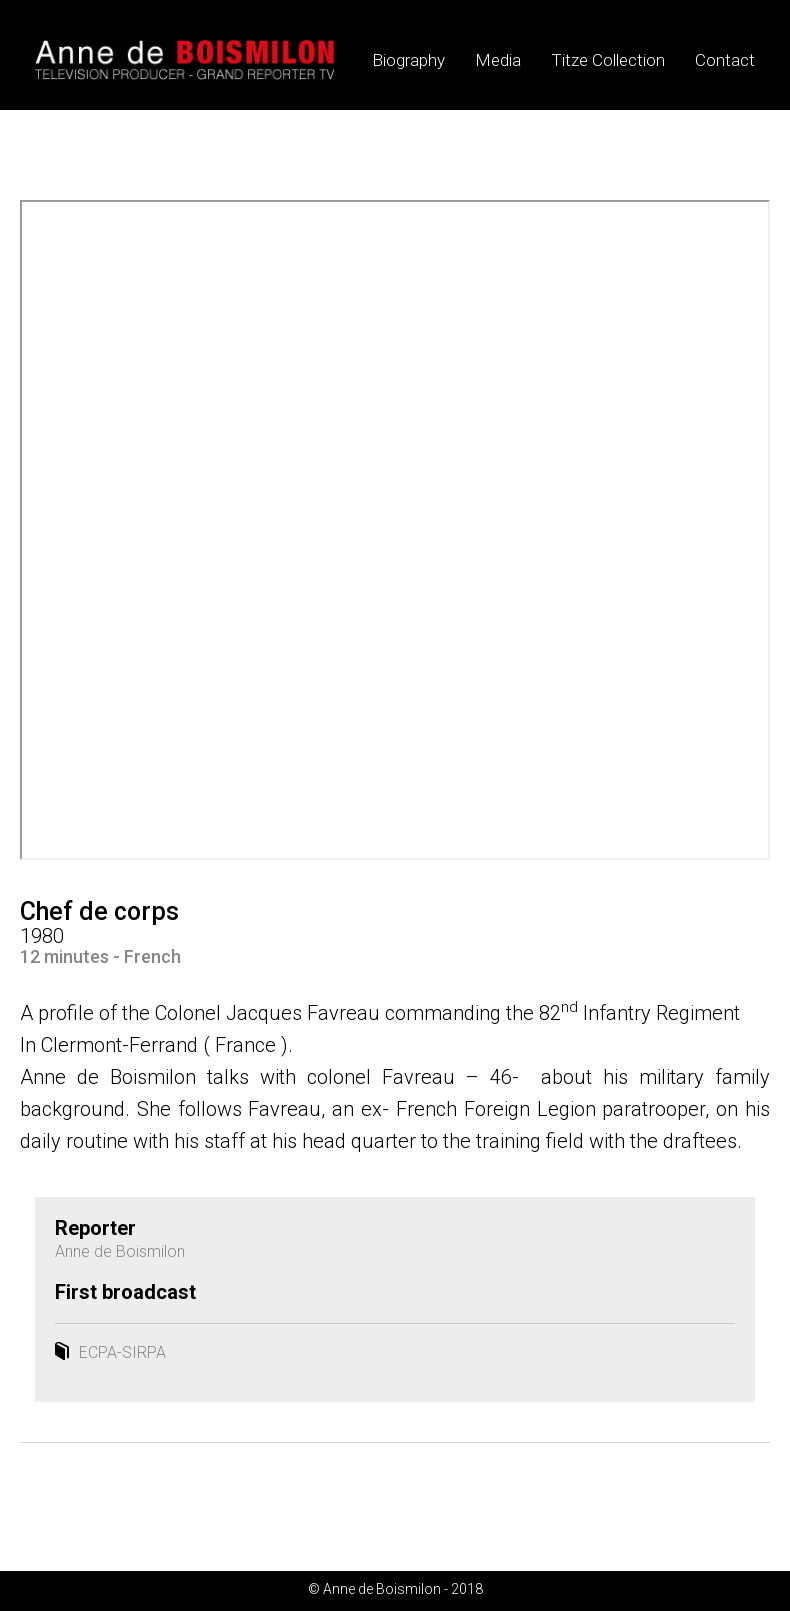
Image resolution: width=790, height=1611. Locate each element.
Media (498, 60)
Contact (725, 60)
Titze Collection (608, 60)
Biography (408, 60)
